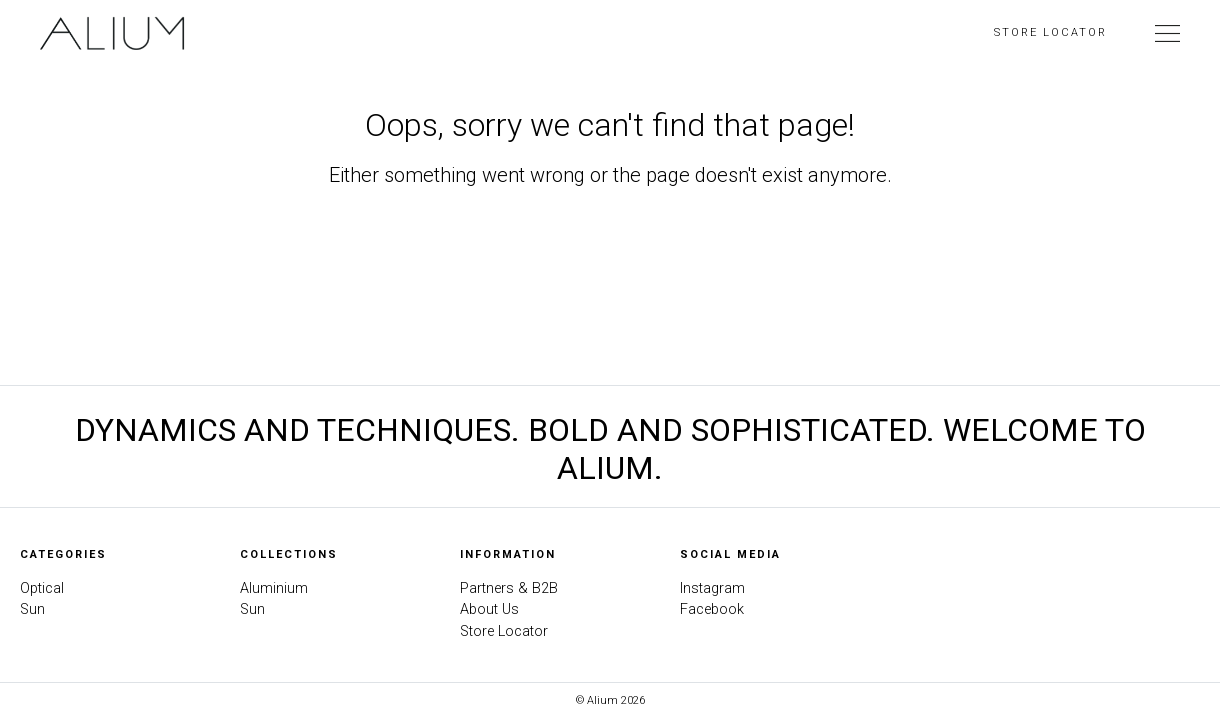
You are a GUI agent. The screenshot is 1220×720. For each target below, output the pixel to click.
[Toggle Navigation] (1167, 33)
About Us (489, 609)
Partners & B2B (509, 588)
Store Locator (1050, 32)
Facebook (712, 609)
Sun (32, 609)
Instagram (712, 588)
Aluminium (274, 588)
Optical (42, 588)
